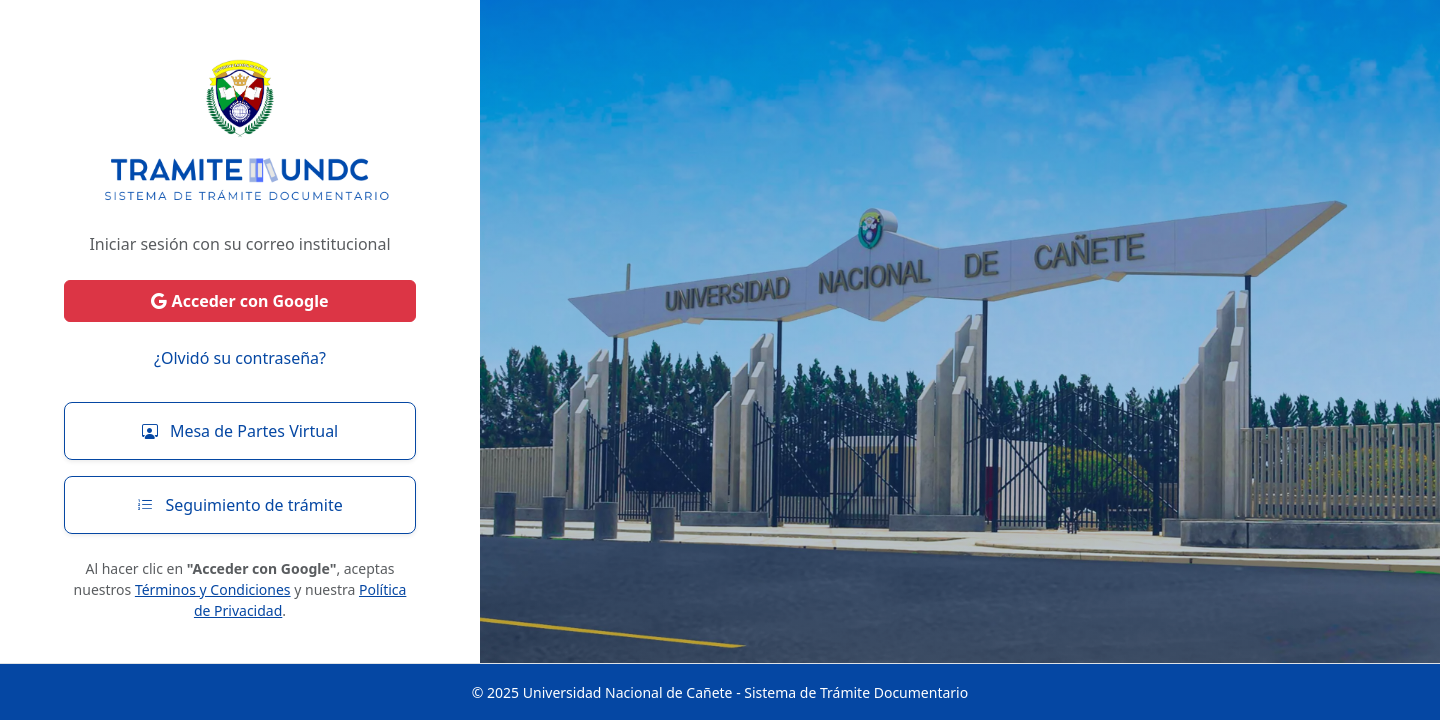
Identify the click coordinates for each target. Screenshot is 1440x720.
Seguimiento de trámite (239, 505)
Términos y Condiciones (213, 589)
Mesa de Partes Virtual (240, 431)
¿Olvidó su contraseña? (240, 358)
